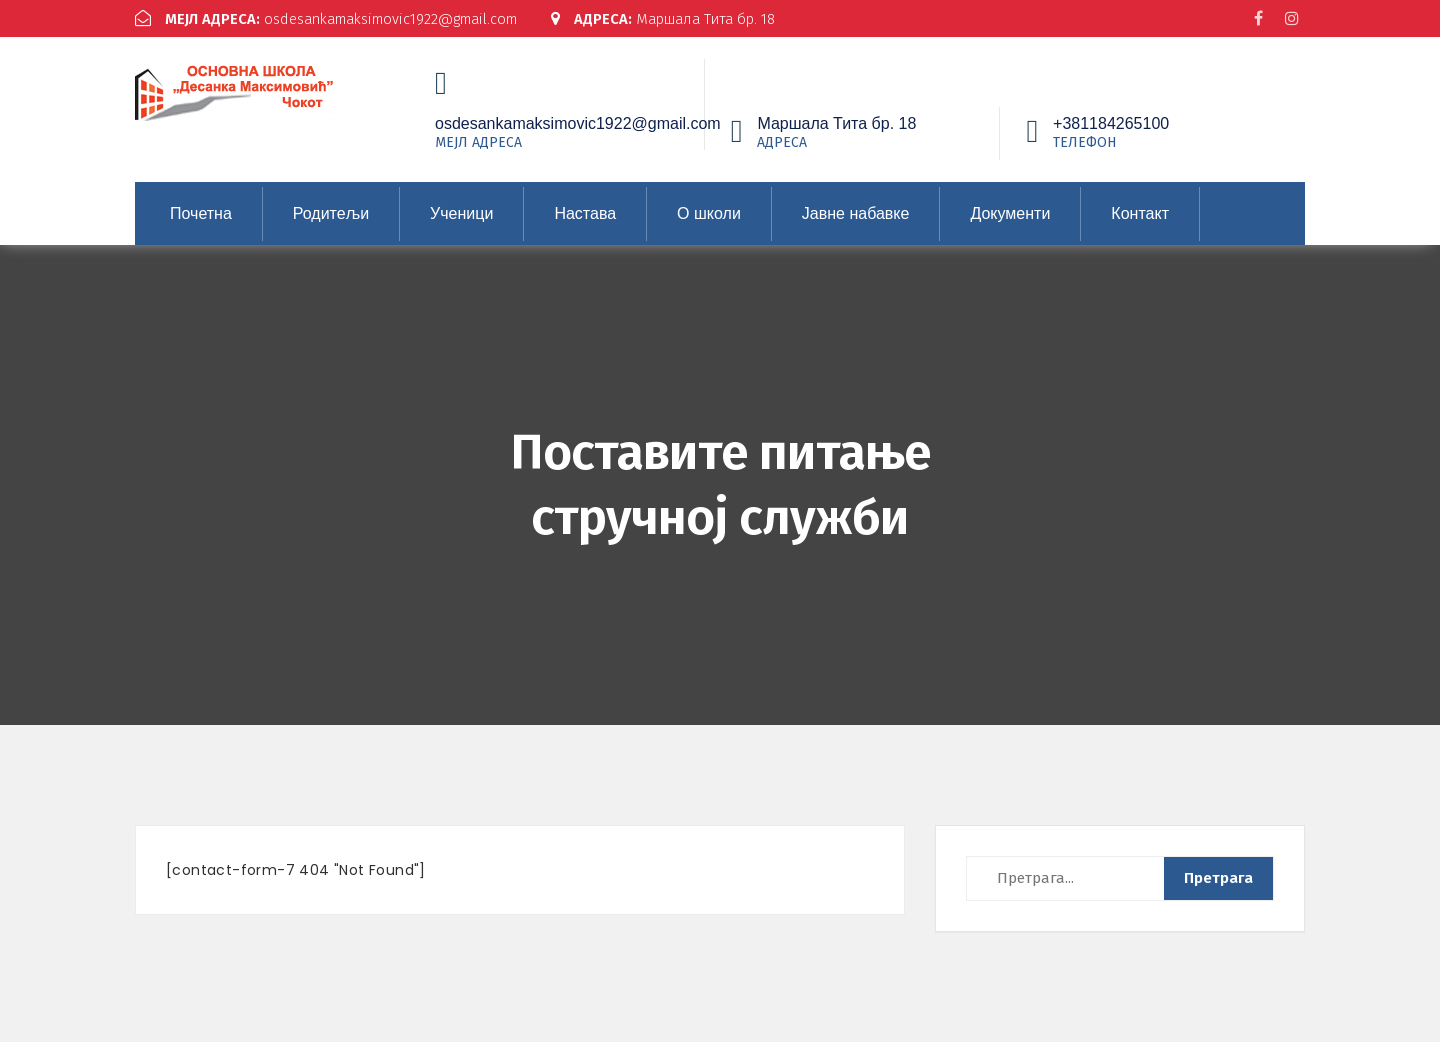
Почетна (201, 213)
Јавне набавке (856, 213)
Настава (585, 213)
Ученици (461, 213)
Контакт (1140, 213)
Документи (1010, 213)
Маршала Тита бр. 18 (683, 19)
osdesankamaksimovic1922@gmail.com (333, 19)
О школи (709, 213)
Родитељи (331, 213)
